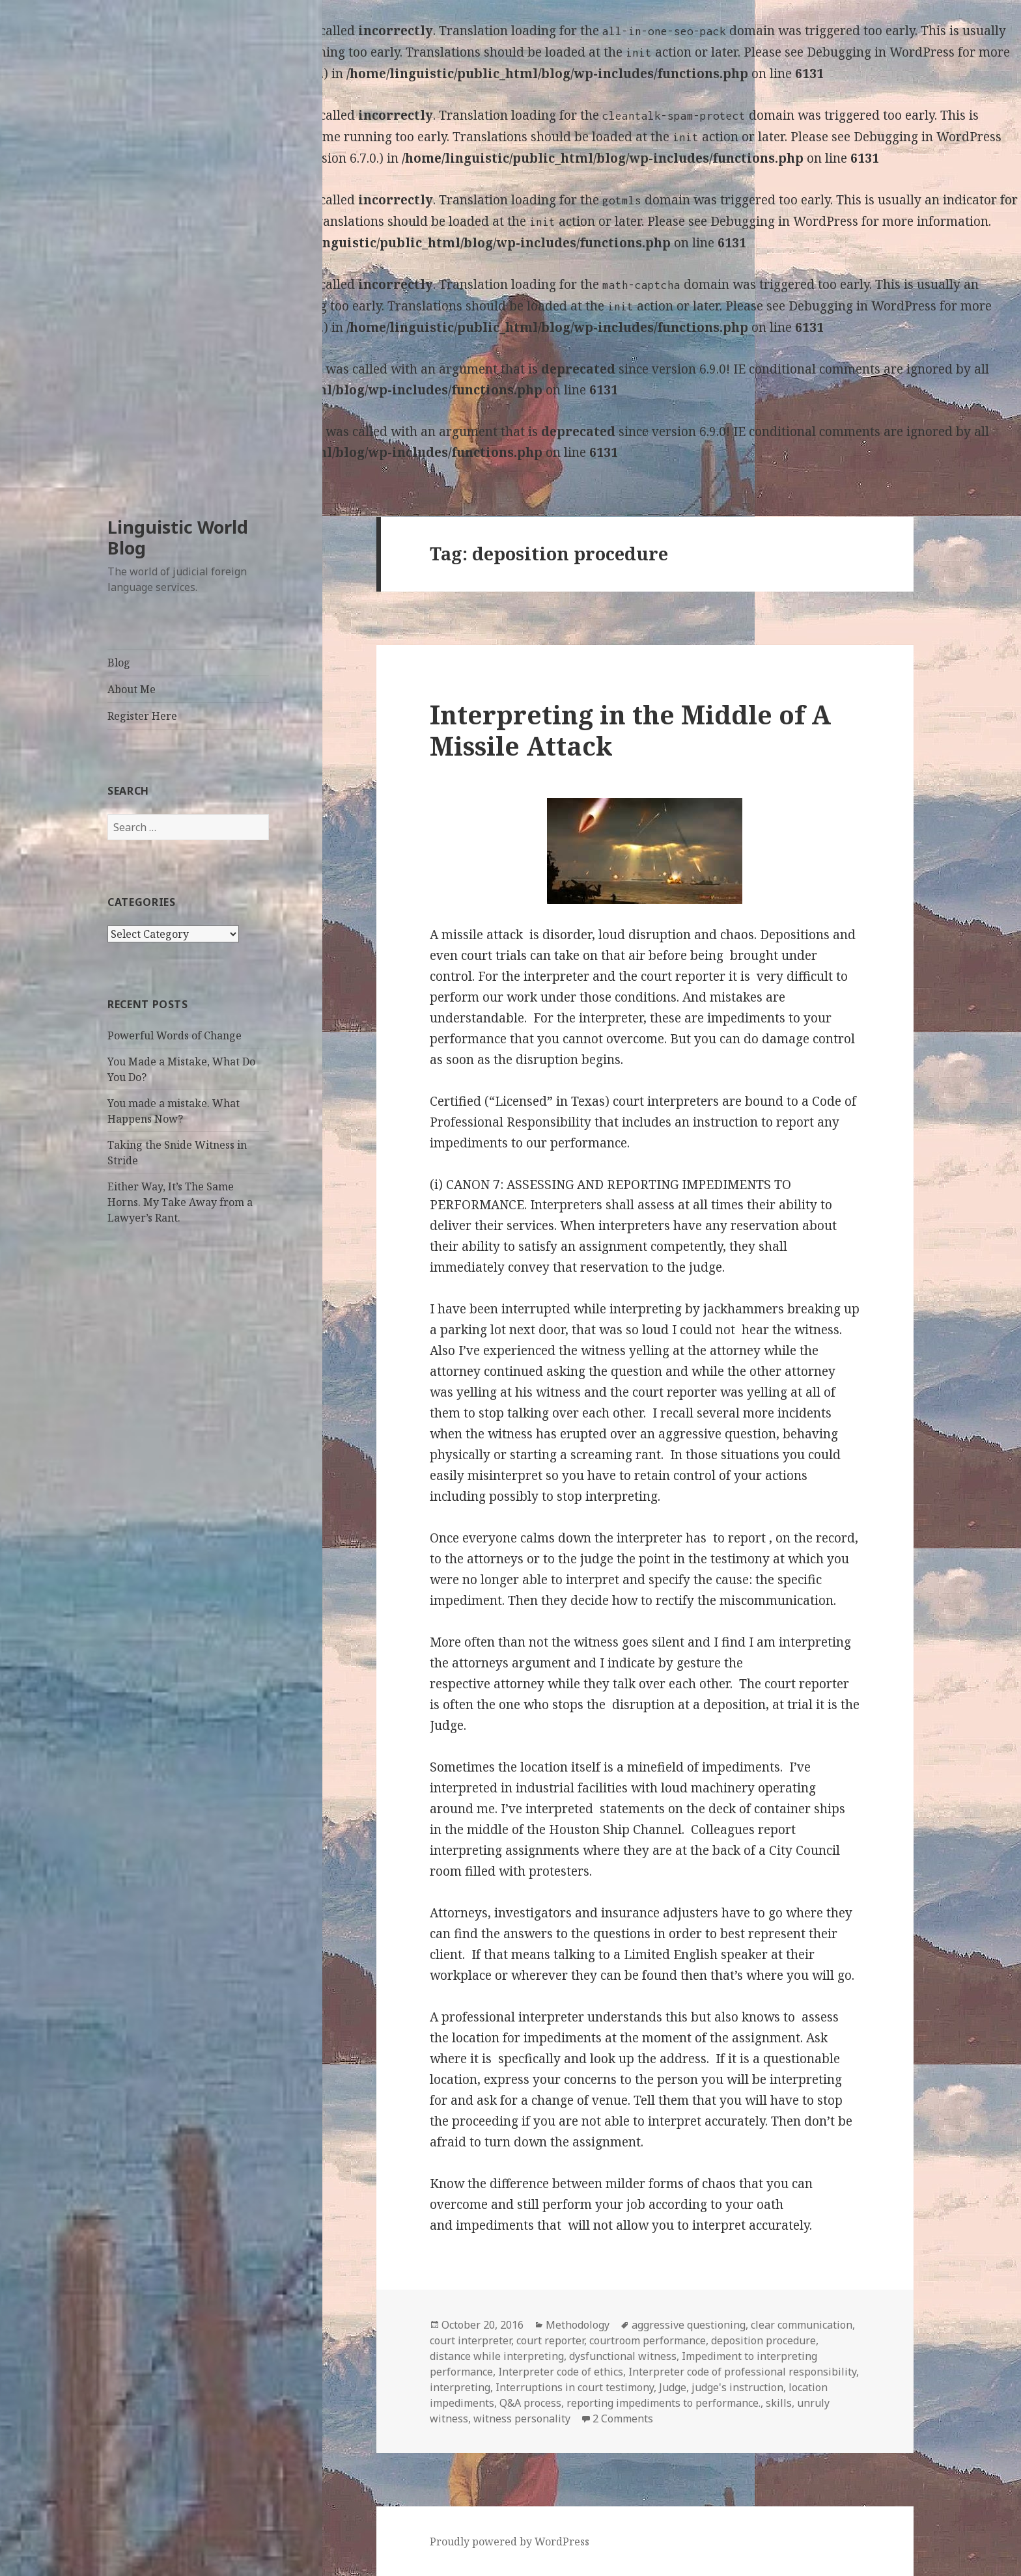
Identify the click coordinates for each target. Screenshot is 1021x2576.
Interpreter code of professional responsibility (742, 2371)
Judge (672, 2387)
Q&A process (530, 2403)
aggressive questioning (689, 2325)
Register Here (142, 716)
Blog (118, 662)
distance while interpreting (497, 2356)
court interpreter (470, 2340)
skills (779, 2403)
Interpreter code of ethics (560, 2371)
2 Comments (623, 2418)
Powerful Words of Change (174, 1035)
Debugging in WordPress (881, 52)
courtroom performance (647, 2340)
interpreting (460, 2387)
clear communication (801, 2325)
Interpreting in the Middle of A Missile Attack (630, 730)
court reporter (550, 2340)
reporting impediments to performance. (663, 2403)
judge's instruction (737, 2387)
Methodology (577, 2325)
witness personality (521, 2418)
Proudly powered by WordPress (509, 2541)
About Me (131, 689)
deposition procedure (763, 2340)
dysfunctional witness (623, 2356)
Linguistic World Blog (177, 537)
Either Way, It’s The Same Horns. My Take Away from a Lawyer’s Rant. (180, 1202)
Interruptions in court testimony (575, 2387)
